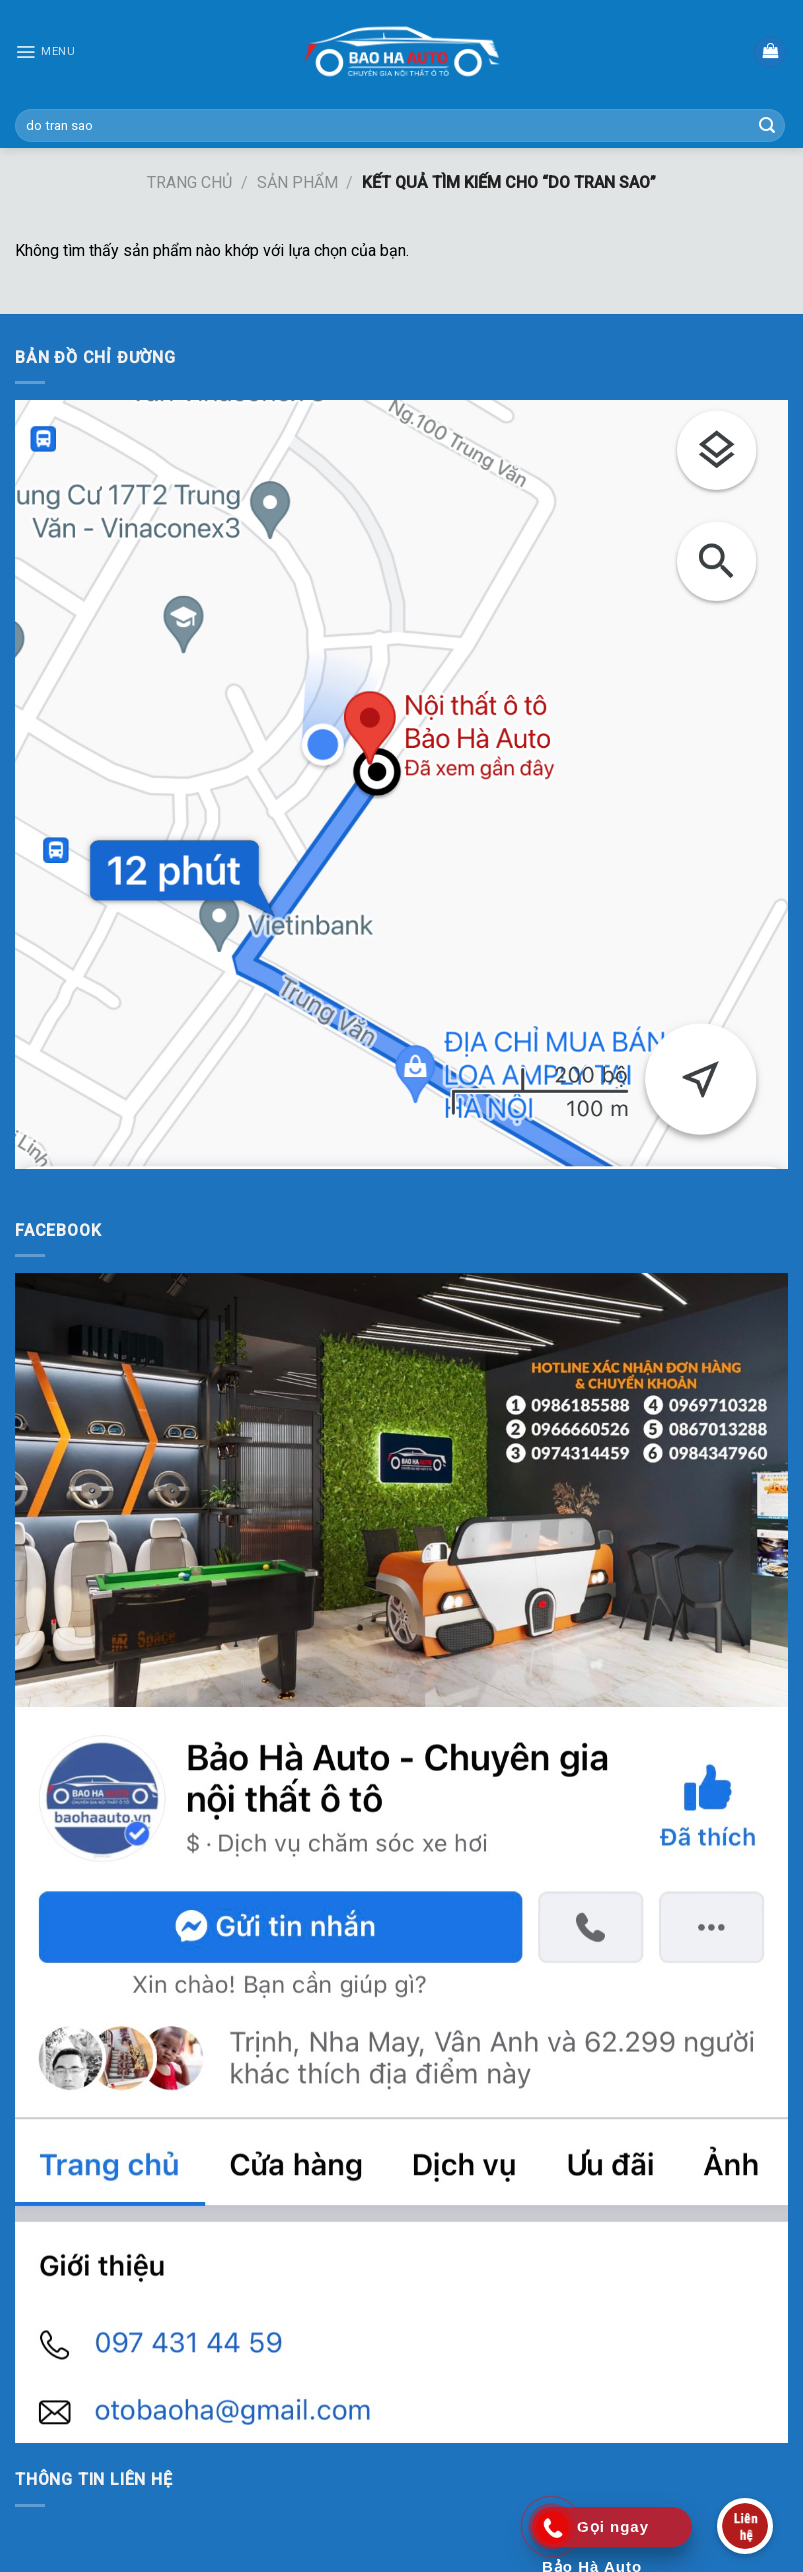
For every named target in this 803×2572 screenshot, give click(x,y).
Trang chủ (189, 182)
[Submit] (767, 126)
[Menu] (45, 52)
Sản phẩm (297, 182)
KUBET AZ (51, 1181)
